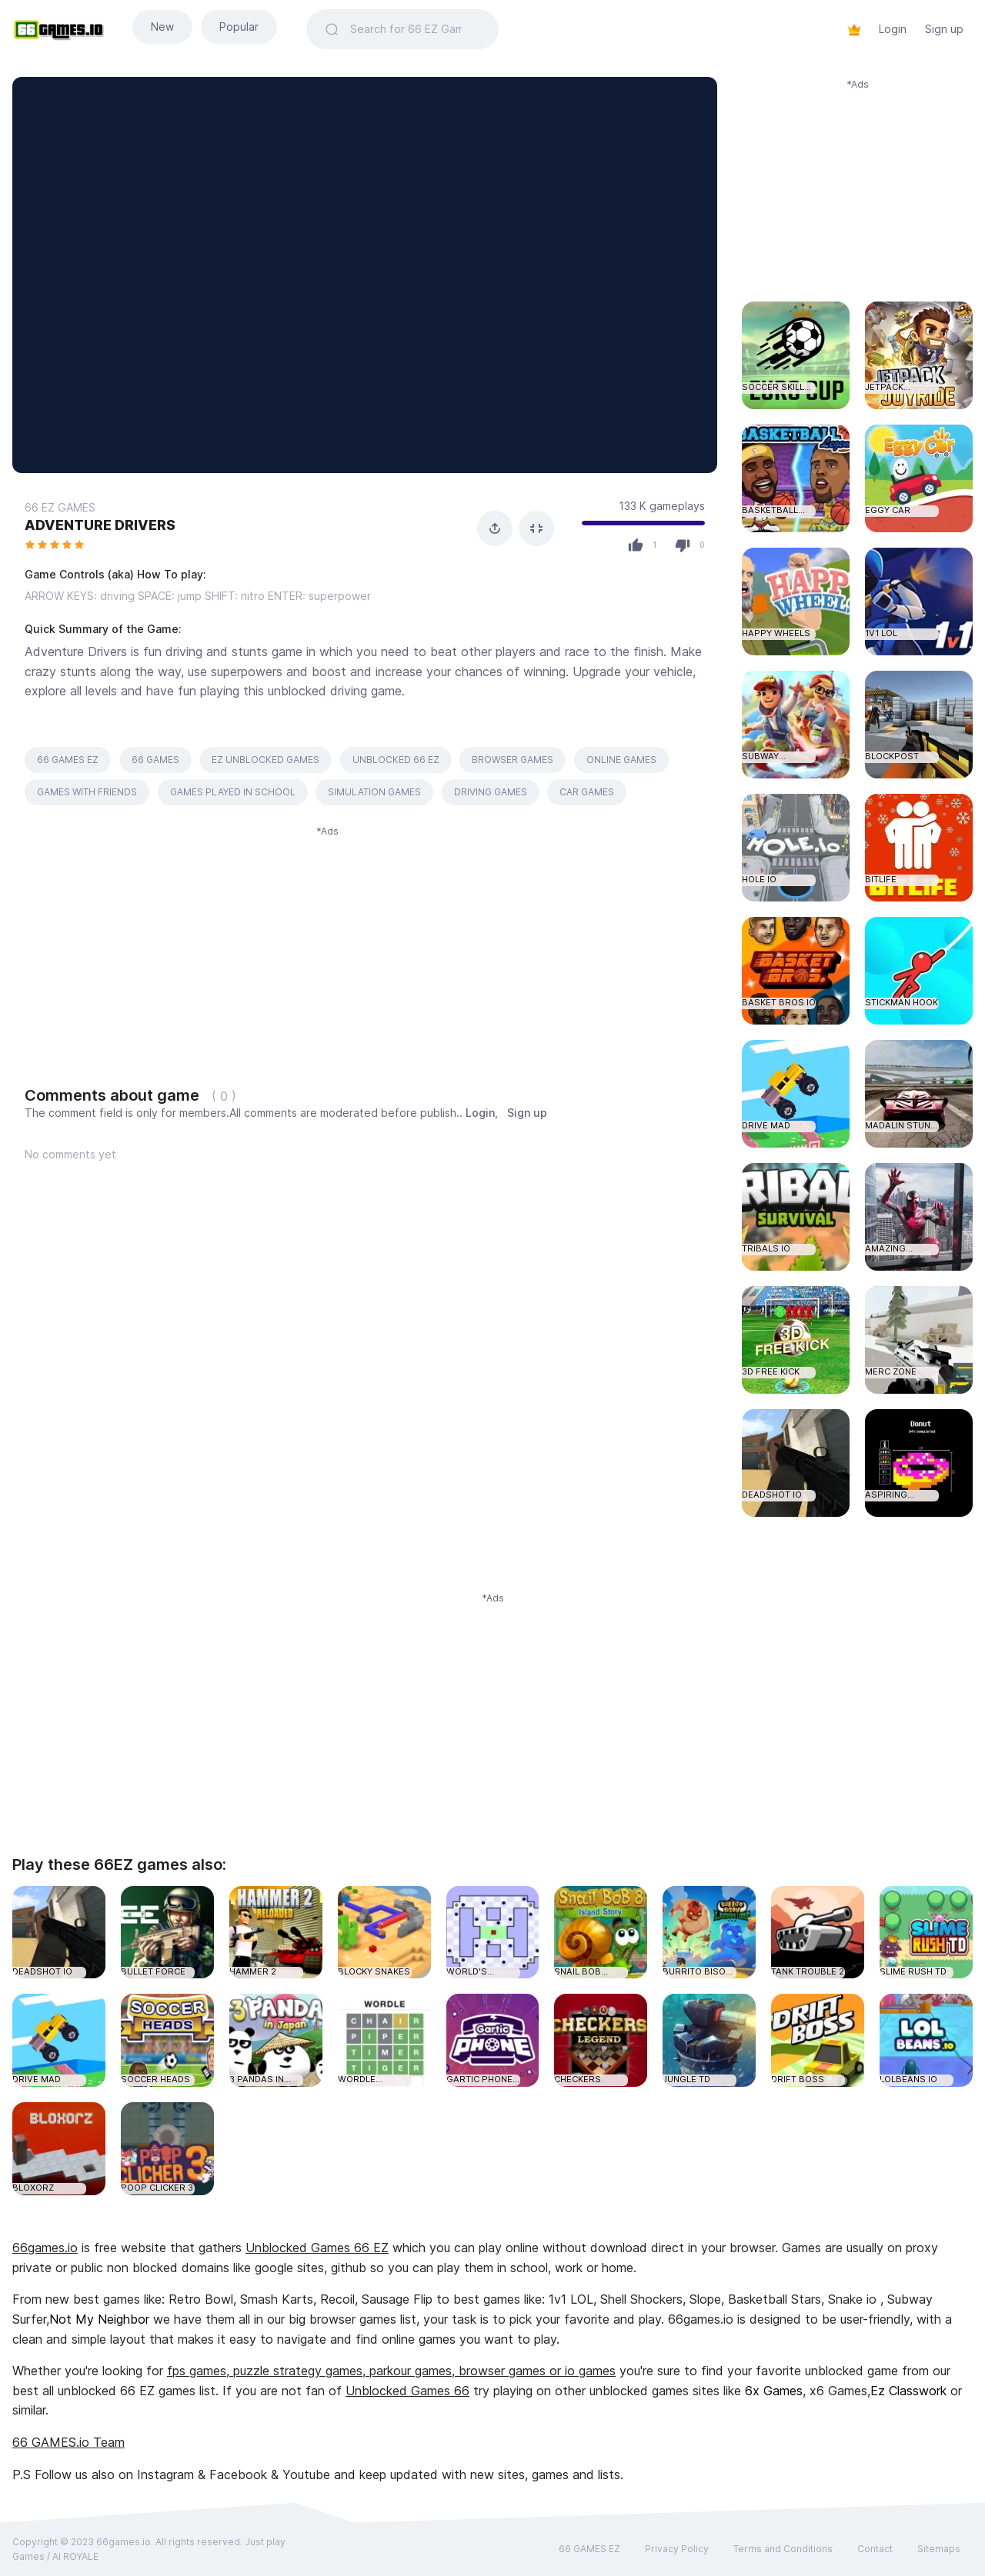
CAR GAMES (586, 792)
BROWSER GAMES (512, 759)
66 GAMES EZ (67, 759)
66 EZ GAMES (60, 507)
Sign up (944, 28)
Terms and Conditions (783, 2548)
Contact (875, 2548)
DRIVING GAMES (490, 792)
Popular (239, 26)
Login (893, 28)
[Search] (415, 29)
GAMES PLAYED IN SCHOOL (233, 792)
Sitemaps (938, 2548)
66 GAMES (155, 759)
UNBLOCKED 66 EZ (395, 759)
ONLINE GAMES (621, 759)
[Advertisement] (327, 947)
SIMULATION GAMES (374, 792)
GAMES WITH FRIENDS (87, 792)
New (162, 26)
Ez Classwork (908, 2390)
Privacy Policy (677, 2548)
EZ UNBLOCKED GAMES (265, 759)
